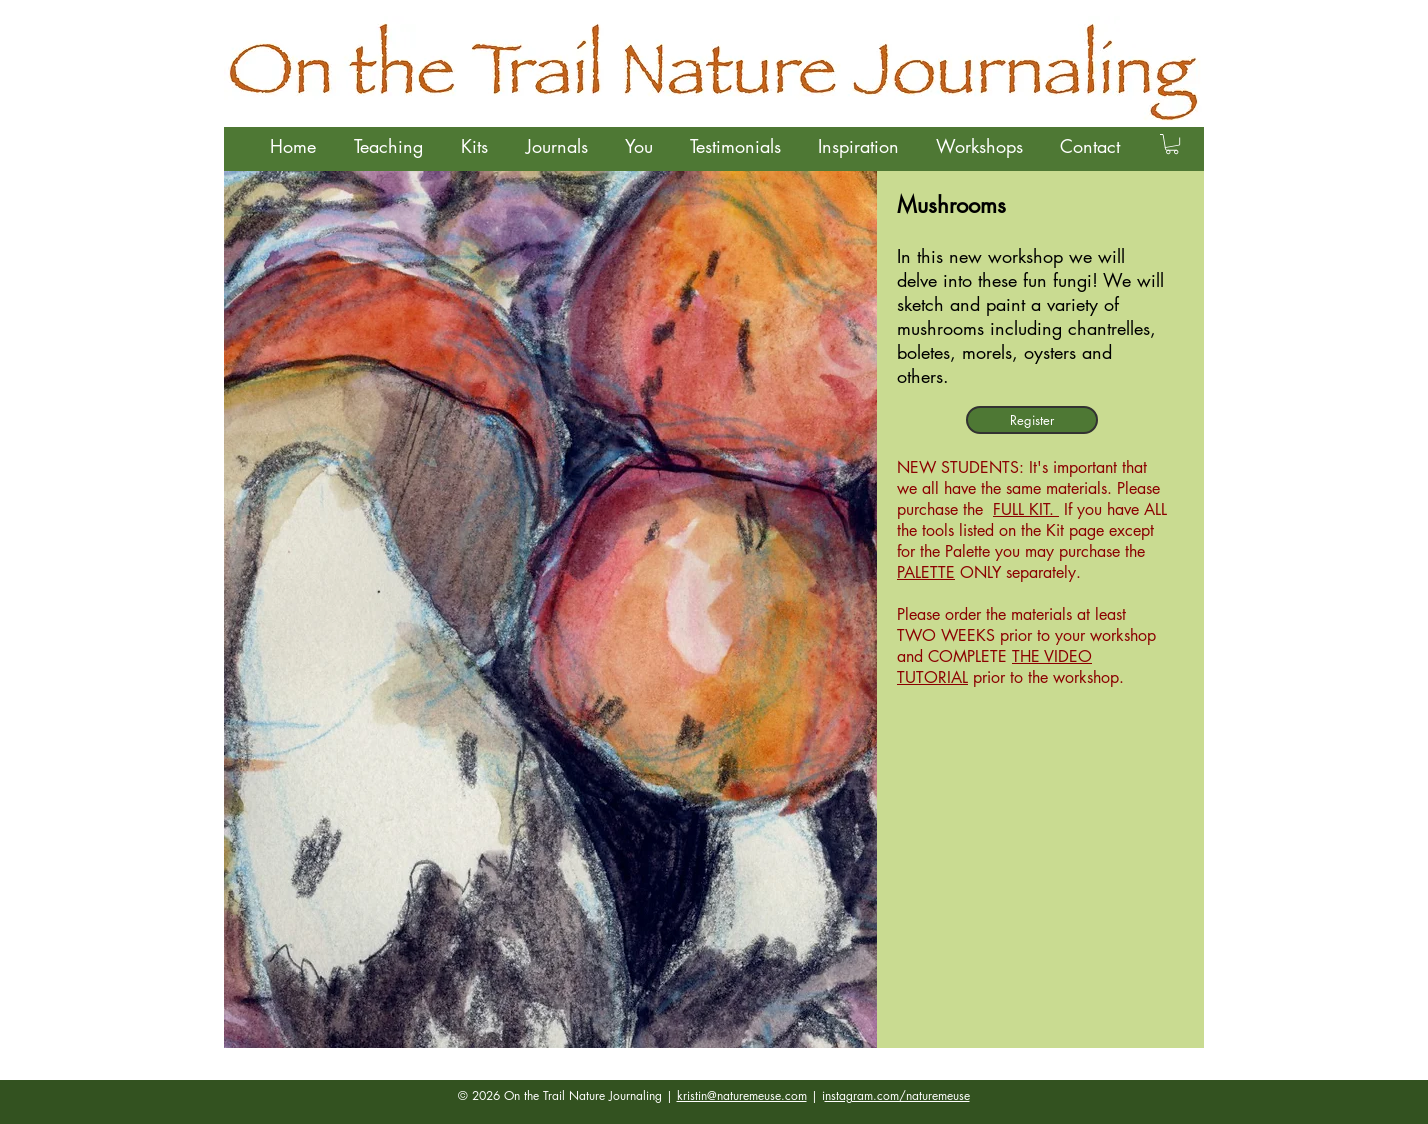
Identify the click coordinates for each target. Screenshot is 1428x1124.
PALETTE (926, 572)
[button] (387, 146)
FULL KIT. (1026, 509)
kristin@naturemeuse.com (742, 1095)
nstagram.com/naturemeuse (897, 1095)
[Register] (1032, 420)
